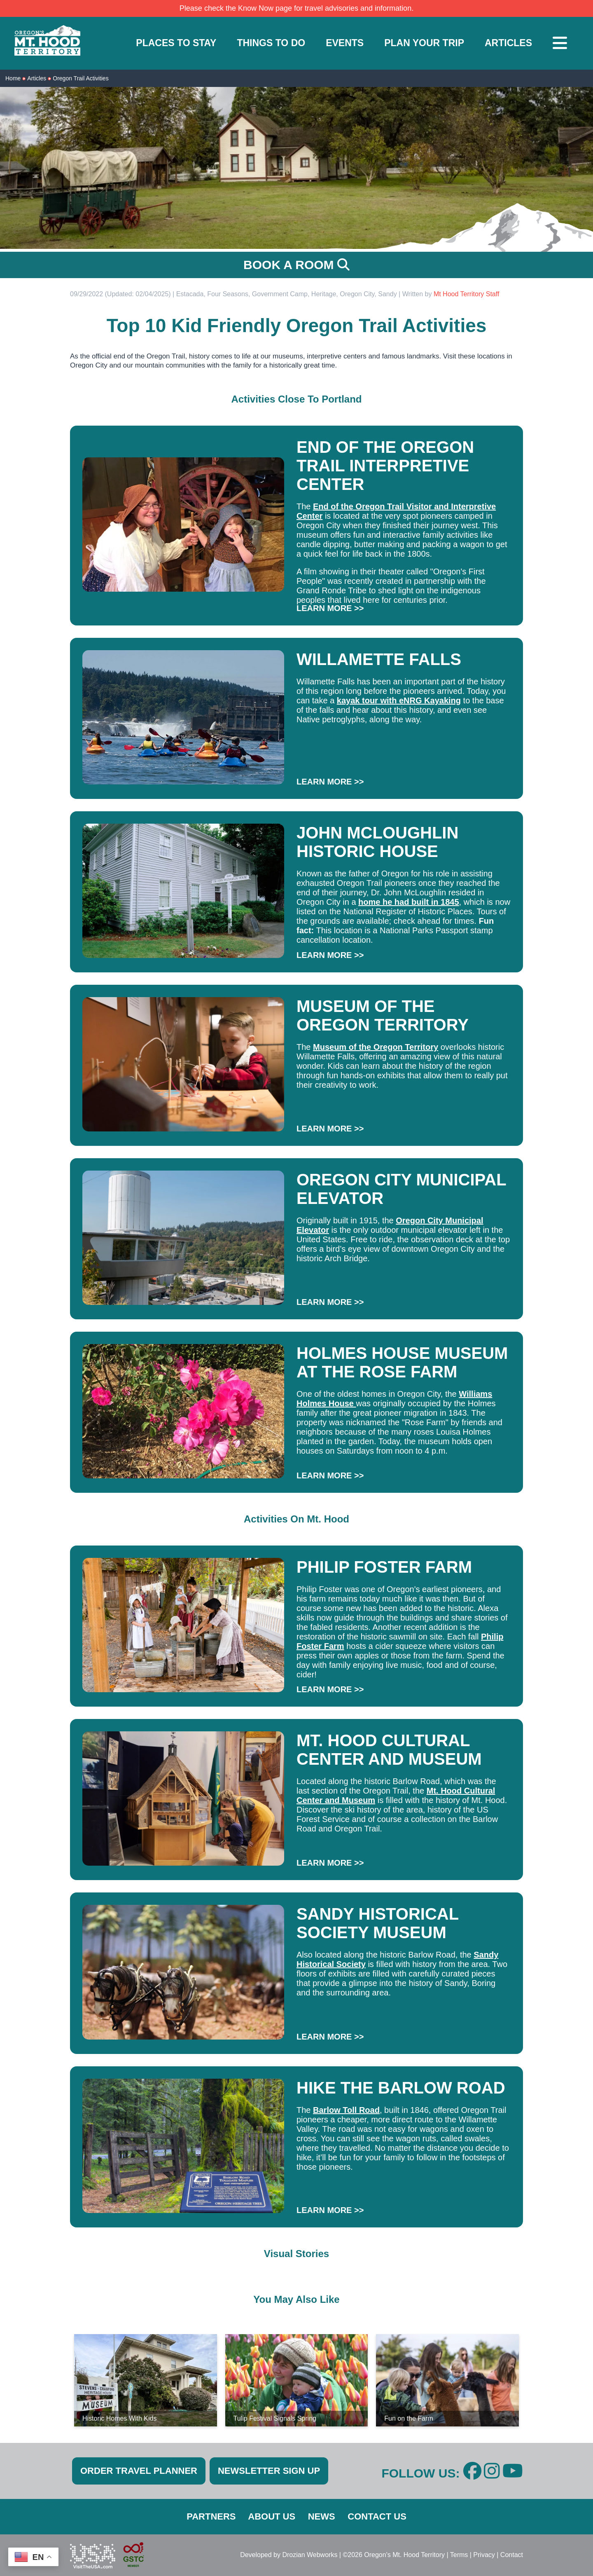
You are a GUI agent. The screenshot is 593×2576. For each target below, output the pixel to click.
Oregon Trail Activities (80, 78)
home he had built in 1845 (408, 901)
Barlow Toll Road (346, 2110)
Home (13, 78)
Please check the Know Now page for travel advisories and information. (296, 8)
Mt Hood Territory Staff (466, 293)
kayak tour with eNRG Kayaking (399, 700)
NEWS (321, 2516)
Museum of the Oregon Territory (375, 1046)
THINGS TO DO (271, 42)
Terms (459, 2554)
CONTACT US (377, 2516)
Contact (511, 2554)
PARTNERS (211, 2516)
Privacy (484, 2554)
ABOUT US (271, 2516)
